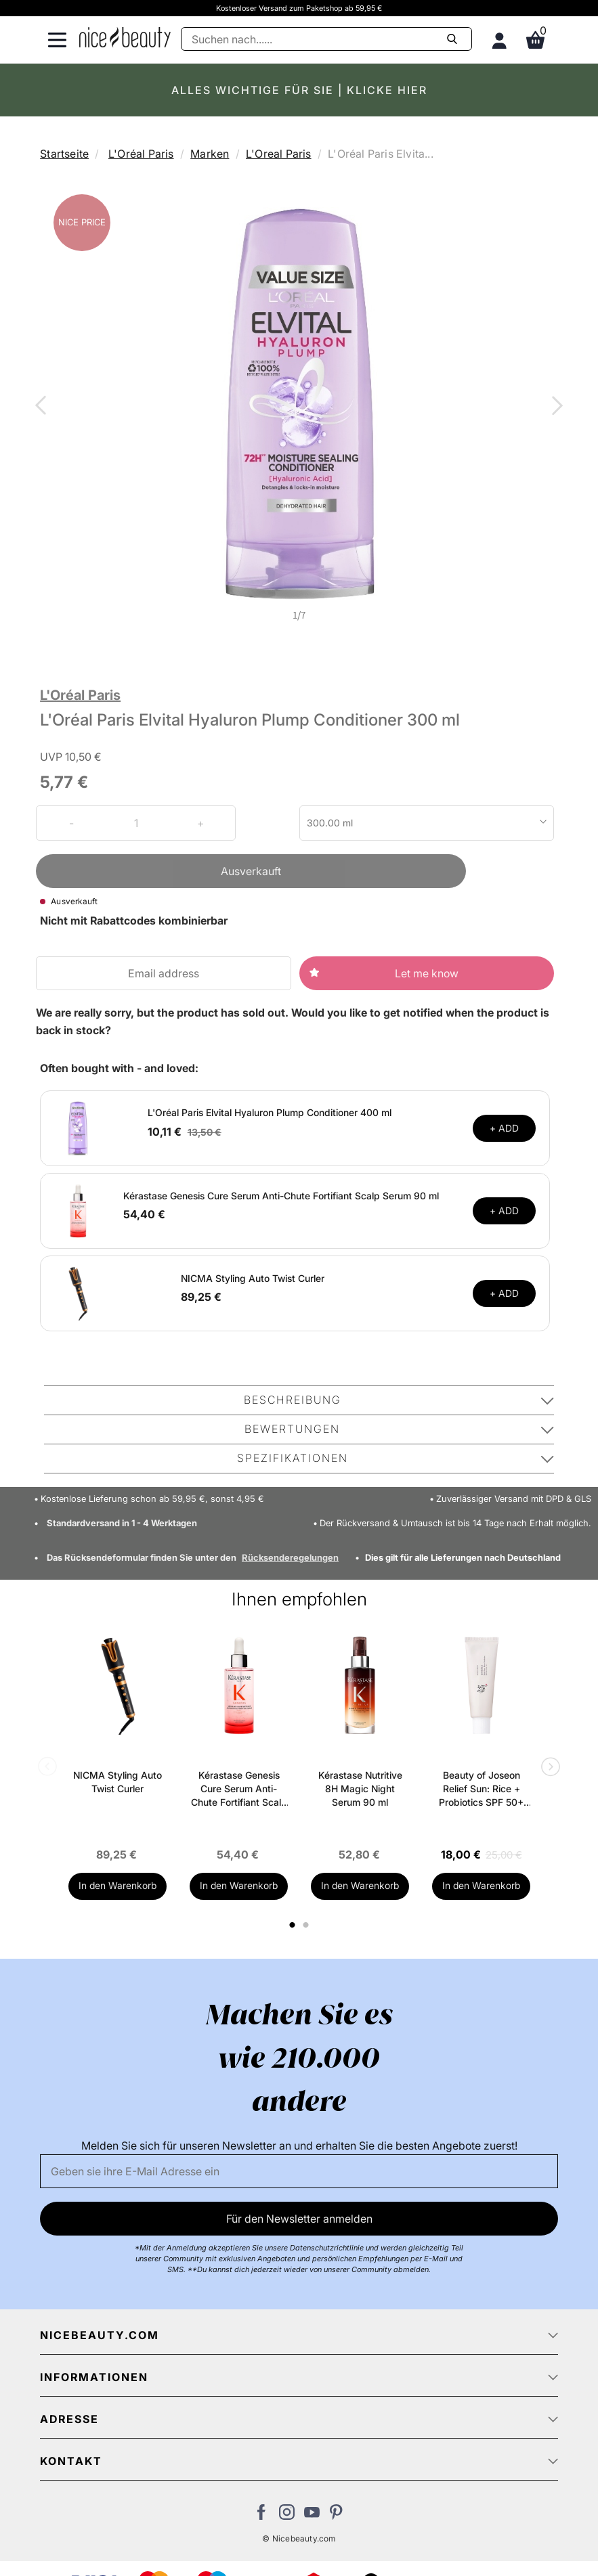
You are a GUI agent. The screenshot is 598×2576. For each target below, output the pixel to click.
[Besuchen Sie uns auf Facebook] (262, 2516)
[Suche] (326, 39)
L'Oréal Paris (141, 153)
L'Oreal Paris (279, 153)
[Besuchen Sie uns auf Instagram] (287, 2516)
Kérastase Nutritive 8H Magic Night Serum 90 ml (360, 1788)
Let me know (426, 973)
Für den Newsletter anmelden (299, 2218)
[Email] (299, 2171)
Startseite (64, 153)
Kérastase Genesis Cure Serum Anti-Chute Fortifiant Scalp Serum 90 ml (281, 1195)
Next (554, 406)
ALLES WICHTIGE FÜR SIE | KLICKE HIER (299, 90)
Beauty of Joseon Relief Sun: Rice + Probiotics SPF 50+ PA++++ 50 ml (481, 1789)
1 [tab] (293, 1925)
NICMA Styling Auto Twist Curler (252, 1278)
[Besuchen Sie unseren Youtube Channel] (312, 2516)
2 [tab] (308, 1925)
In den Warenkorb (117, 1885)
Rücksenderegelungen (290, 1557)
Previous (43, 406)
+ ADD (504, 1128)
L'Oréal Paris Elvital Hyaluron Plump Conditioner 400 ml (269, 1112)
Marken (209, 153)
